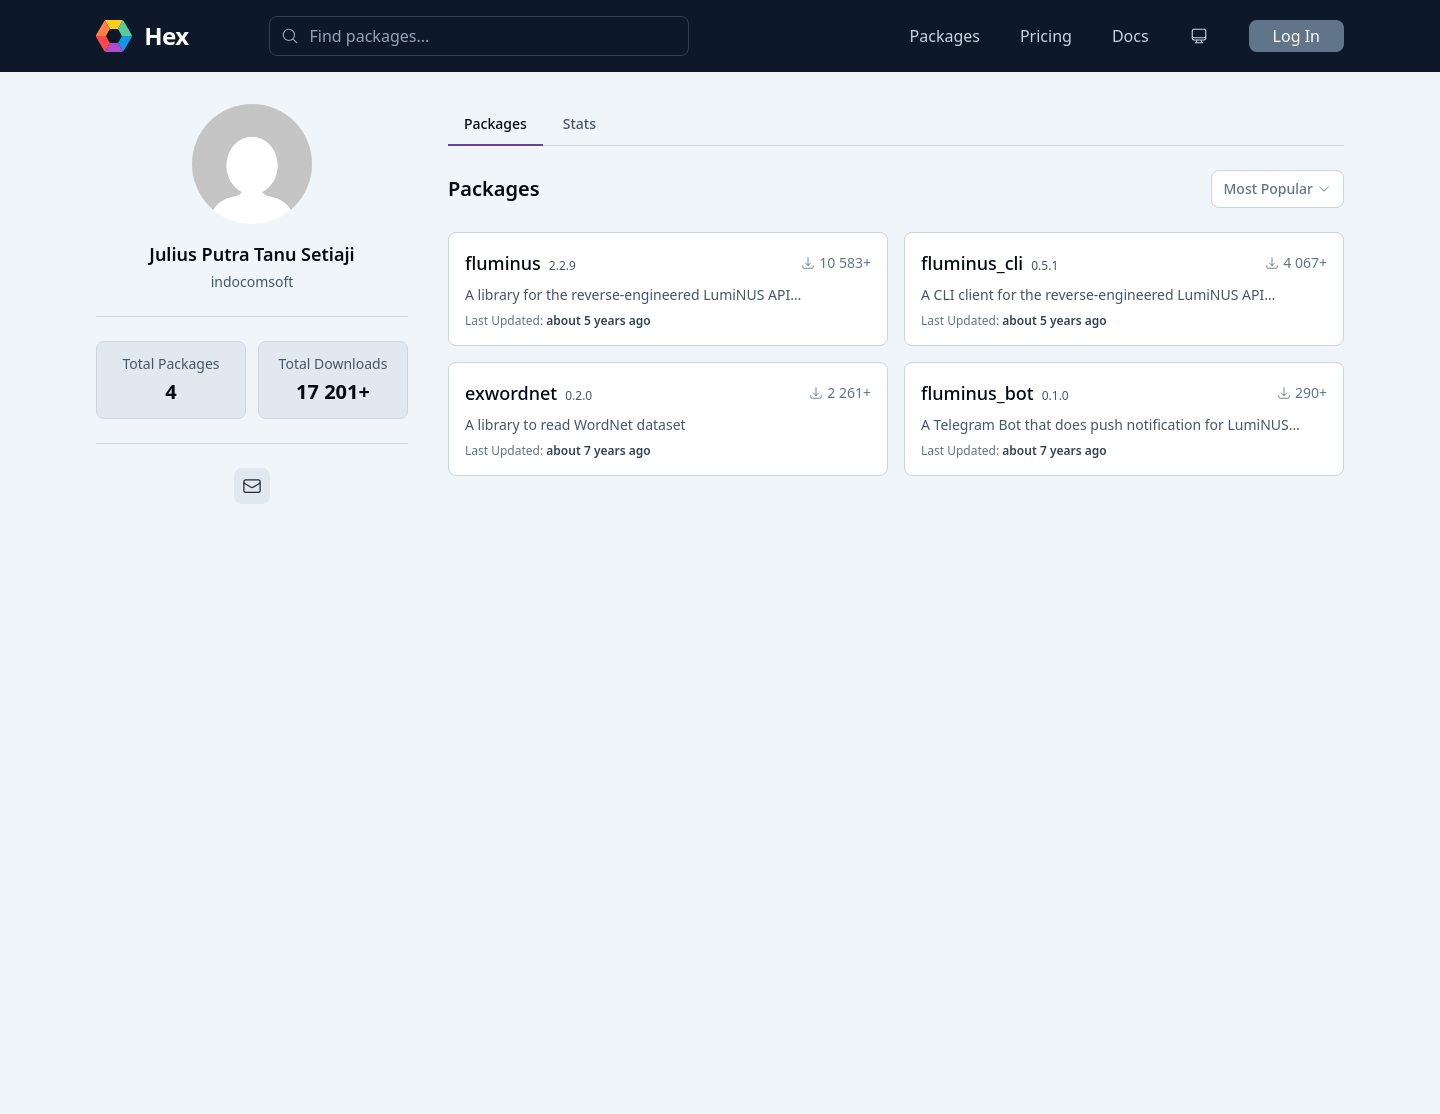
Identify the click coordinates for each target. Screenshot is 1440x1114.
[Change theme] (1199, 36)
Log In (1296, 36)
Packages (945, 36)
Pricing (1046, 36)
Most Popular (1277, 188)
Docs (1130, 36)
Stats (579, 123)
